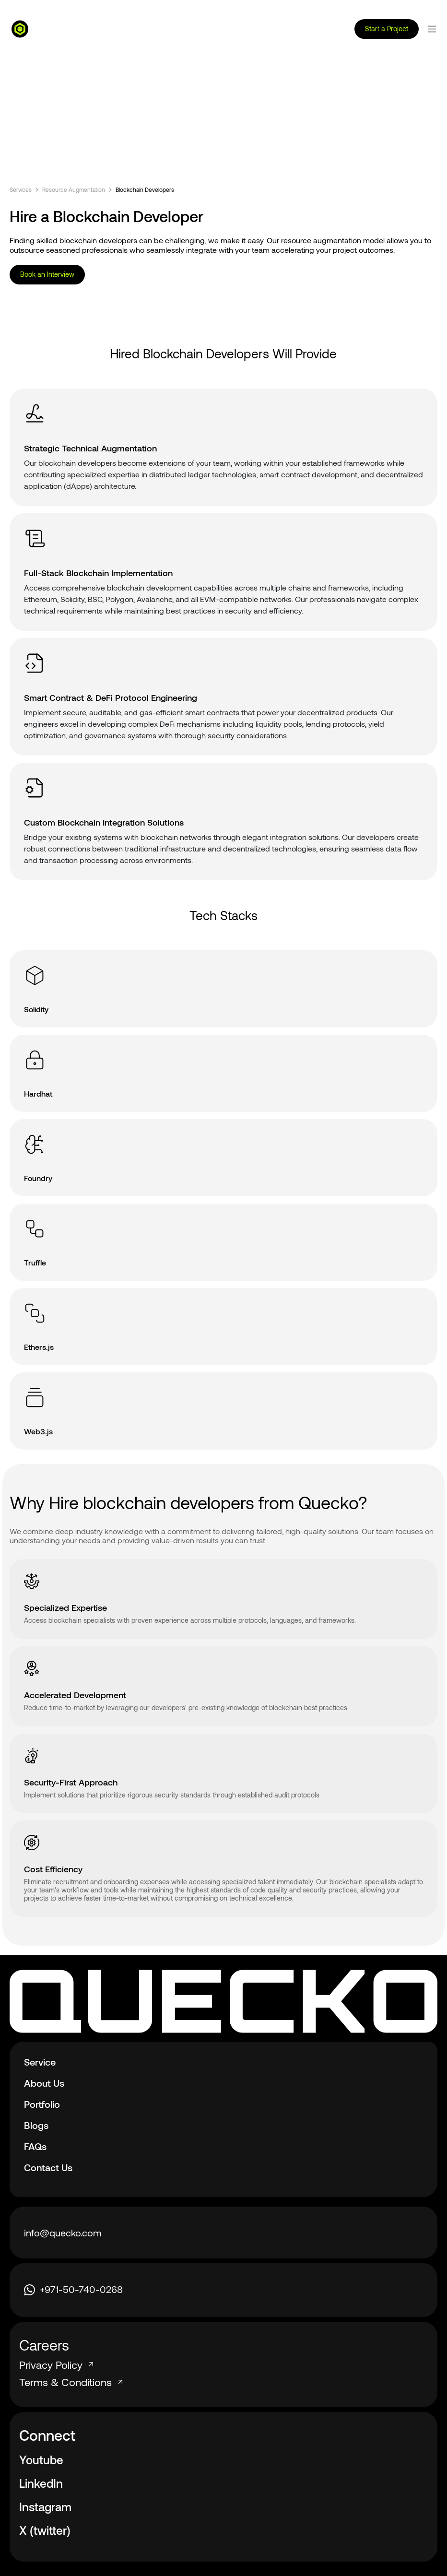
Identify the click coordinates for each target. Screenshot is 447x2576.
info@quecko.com (62, 2232)
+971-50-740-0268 (73, 2289)
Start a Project (386, 28)
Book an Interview (47, 274)
